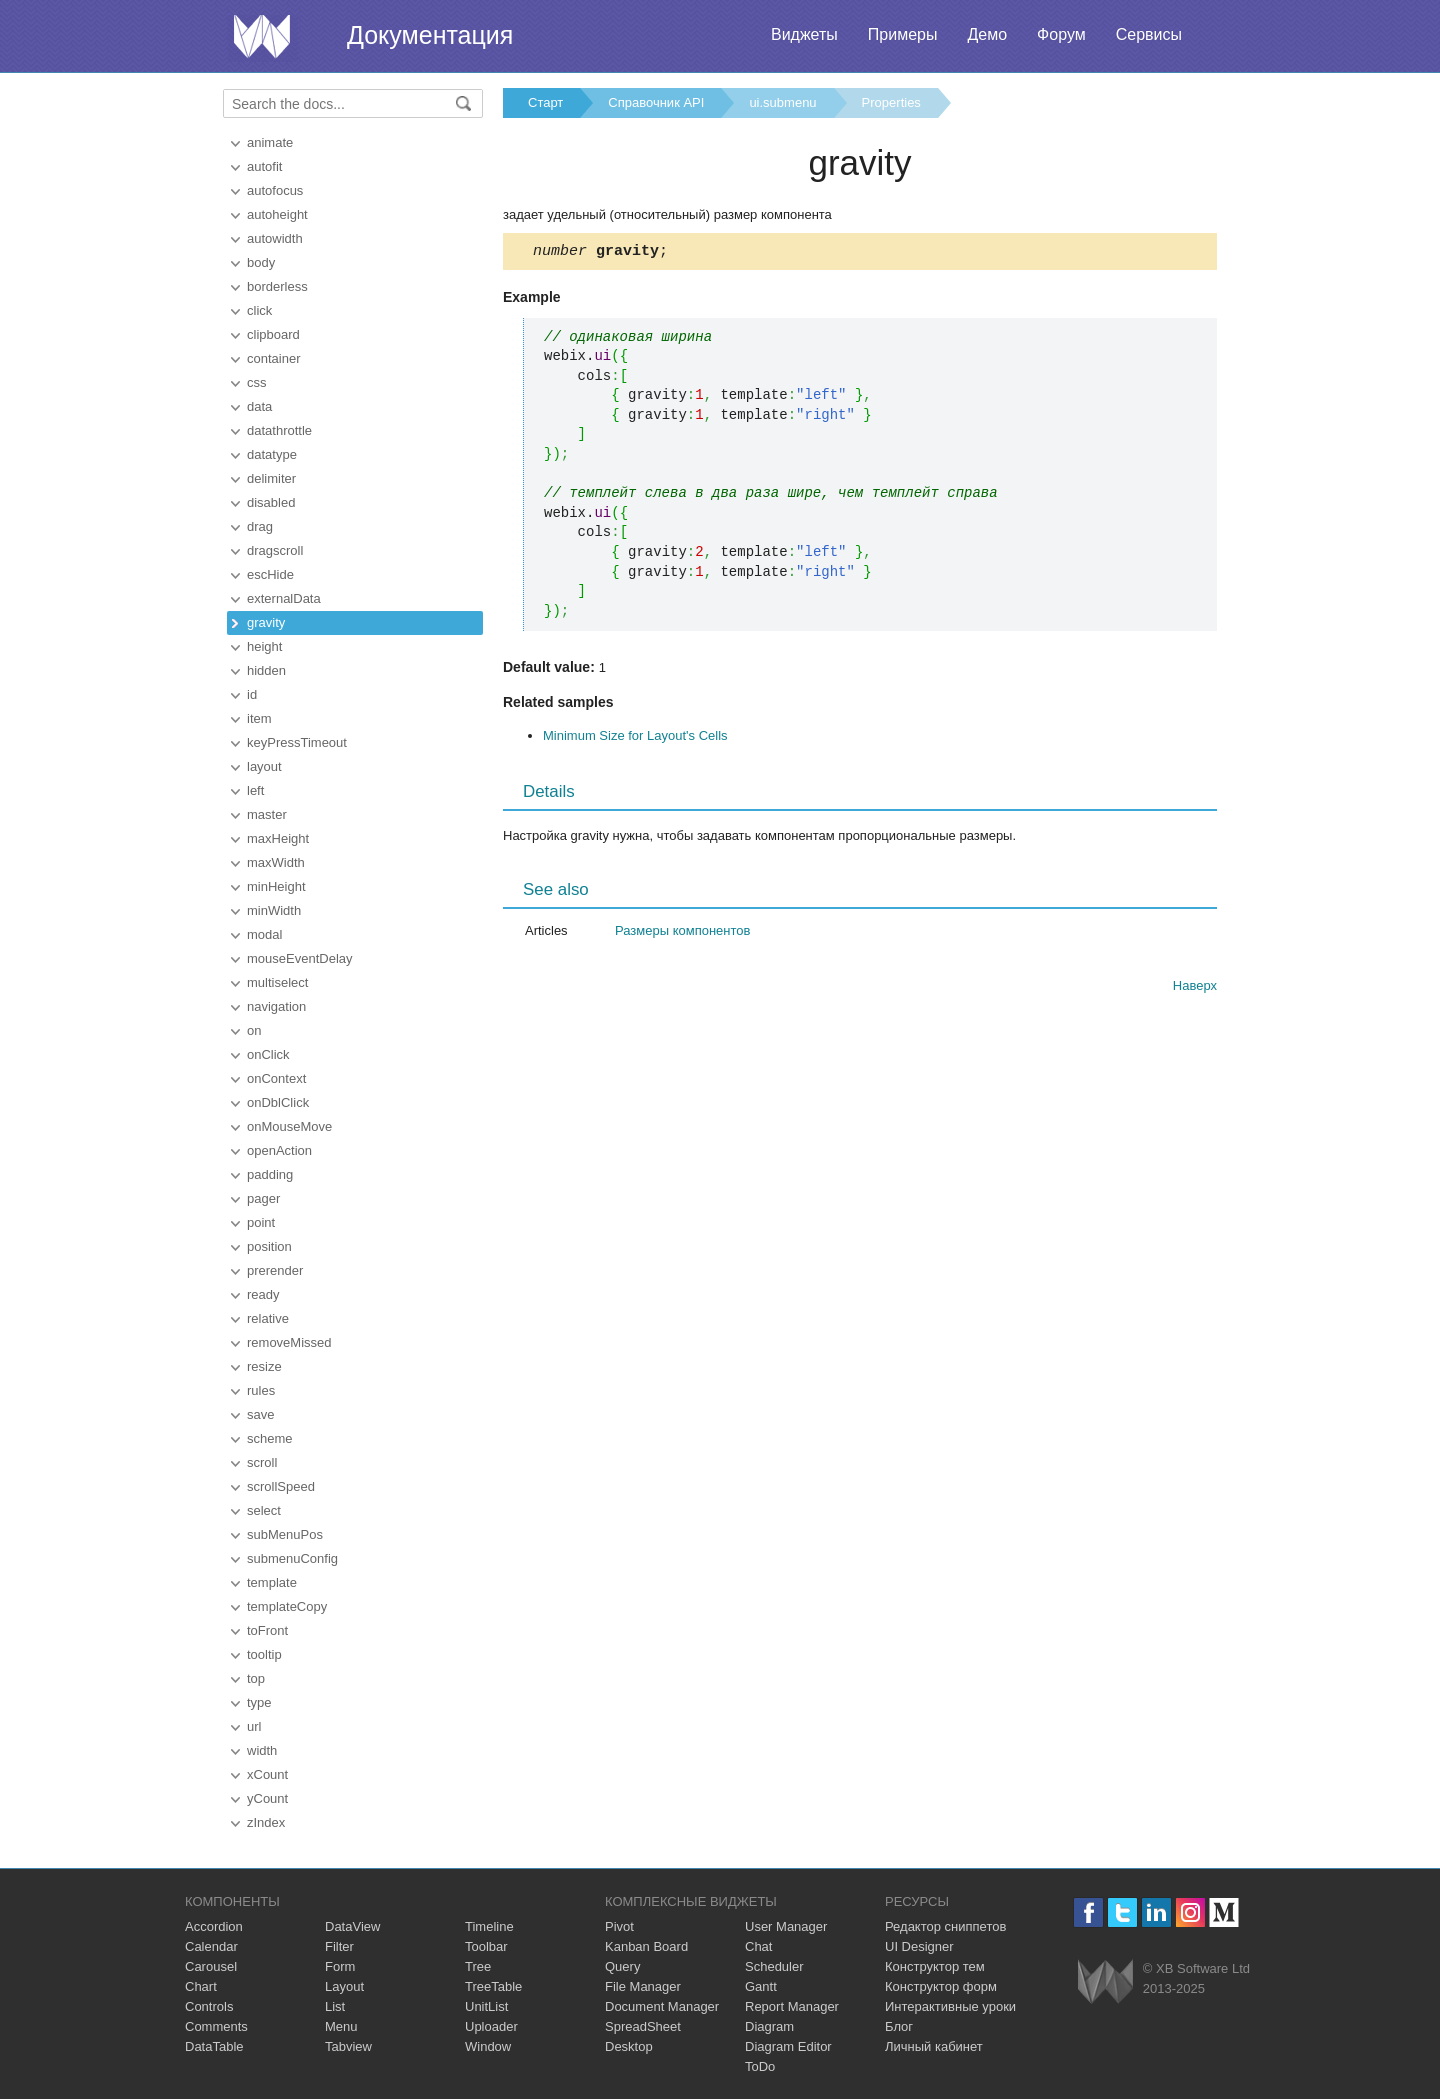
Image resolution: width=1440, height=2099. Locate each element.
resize (264, 1366)
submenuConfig (292, 1558)
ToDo (760, 2066)
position (269, 1246)
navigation (276, 1006)
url (254, 1726)
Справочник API (656, 102)
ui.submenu (782, 102)
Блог (899, 2026)
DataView (352, 1926)
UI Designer (919, 1946)
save (260, 1414)
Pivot (619, 1926)
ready (263, 1294)
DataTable (214, 2046)
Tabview (348, 2046)
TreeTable (493, 1986)
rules (261, 1390)
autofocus (275, 190)
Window (488, 2046)
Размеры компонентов (682, 933)
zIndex (266, 1822)
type (259, 1702)
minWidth (274, 910)
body (261, 262)
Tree (478, 1966)
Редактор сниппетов (945, 1926)
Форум (1061, 34)
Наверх (1195, 988)
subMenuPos (285, 1534)
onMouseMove (289, 1126)
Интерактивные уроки (950, 2006)
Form (340, 1966)
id (252, 694)
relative (268, 1318)
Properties (891, 102)
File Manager (643, 1986)
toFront (267, 1630)
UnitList (486, 2006)
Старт (545, 102)
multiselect (277, 982)
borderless (277, 286)
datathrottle (279, 430)
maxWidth (276, 862)
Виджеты (804, 34)
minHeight (276, 886)
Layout (344, 1986)
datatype (272, 454)
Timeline (489, 1926)
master (267, 814)
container (273, 358)
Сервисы (1149, 34)
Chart (201, 1986)
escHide (270, 574)
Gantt (761, 1986)
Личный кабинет (934, 2046)
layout (264, 766)
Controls (209, 2006)
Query (622, 1966)
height (264, 646)
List (335, 2006)
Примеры (903, 34)
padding (270, 1174)
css (257, 382)
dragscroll (275, 550)
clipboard (273, 334)
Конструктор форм (941, 1986)
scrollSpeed (281, 1486)
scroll (262, 1462)
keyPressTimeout (297, 742)
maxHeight (278, 838)
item (259, 718)
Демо (987, 34)
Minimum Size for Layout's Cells (635, 738)
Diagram (769, 2026)
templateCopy (287, 1606)
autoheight (277, 214)
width (262, 1750)
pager (263, 1198)
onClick (268, 1054)
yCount (267, 1798)
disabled (271, 502)
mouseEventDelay (300, 958)
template (272, 1582)
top (256, 1678)
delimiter (271, 478)
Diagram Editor (788, 2046)
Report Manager (792, 2006)
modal (264, 934)
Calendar (211, 1946)
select (264, 1510)
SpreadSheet (643, 2026)
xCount (267, 1774)
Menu (341, 2026)
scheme (270, 1438)
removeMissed (289, 1342)
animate (270, 142)
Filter (339, 1946)
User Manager (786, 1926)
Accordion (214, 1926)
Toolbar (486, 1946)
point (261, 1222)
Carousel (211, 1966)
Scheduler (774, 1966)
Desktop (629, 2046)
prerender (275, 1270)
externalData (284, 598)
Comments (216, 2026)
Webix (1105, 1981)
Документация (430, 35)
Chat (758, 1946)
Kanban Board (646, 1946)
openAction (279, 1150)
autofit (264, 166)
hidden (266, 670)
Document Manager (662, 2006)
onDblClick (278, 1102)
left (255, 790)
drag (260, 526)
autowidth (275, 238)
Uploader (491, 2026)
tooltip (264, 1654)
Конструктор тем (935, 1966)
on (254, 1030)
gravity (266, 622)
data (259, 406)
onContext (276, 1078)
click (259, 310)
